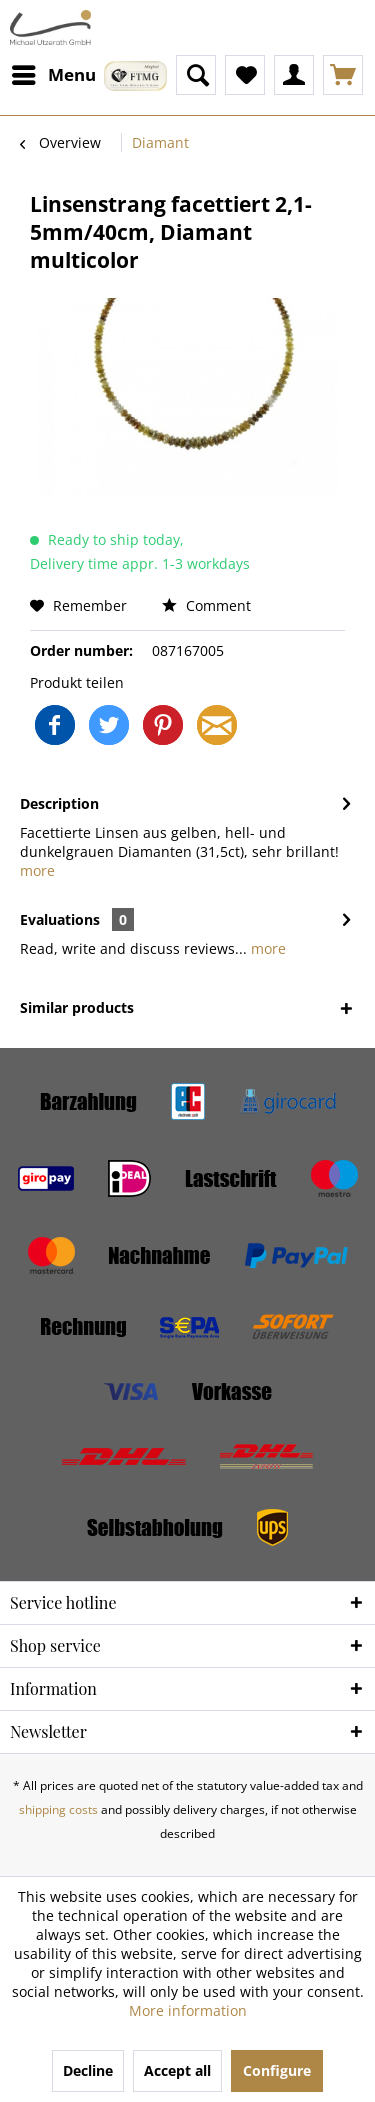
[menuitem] (53, 75)
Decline (88, 2070)
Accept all (177, 2070)
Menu (54, 72)
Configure (277, 2070)
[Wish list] (245, 75)
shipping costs (58, 1809)
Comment (206, 605)
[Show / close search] (196, 75)
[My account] (294, 75)
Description (59, 803)
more (37, 870)
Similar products (77, 1007)
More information (188, 2010)
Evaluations (60, 919)
